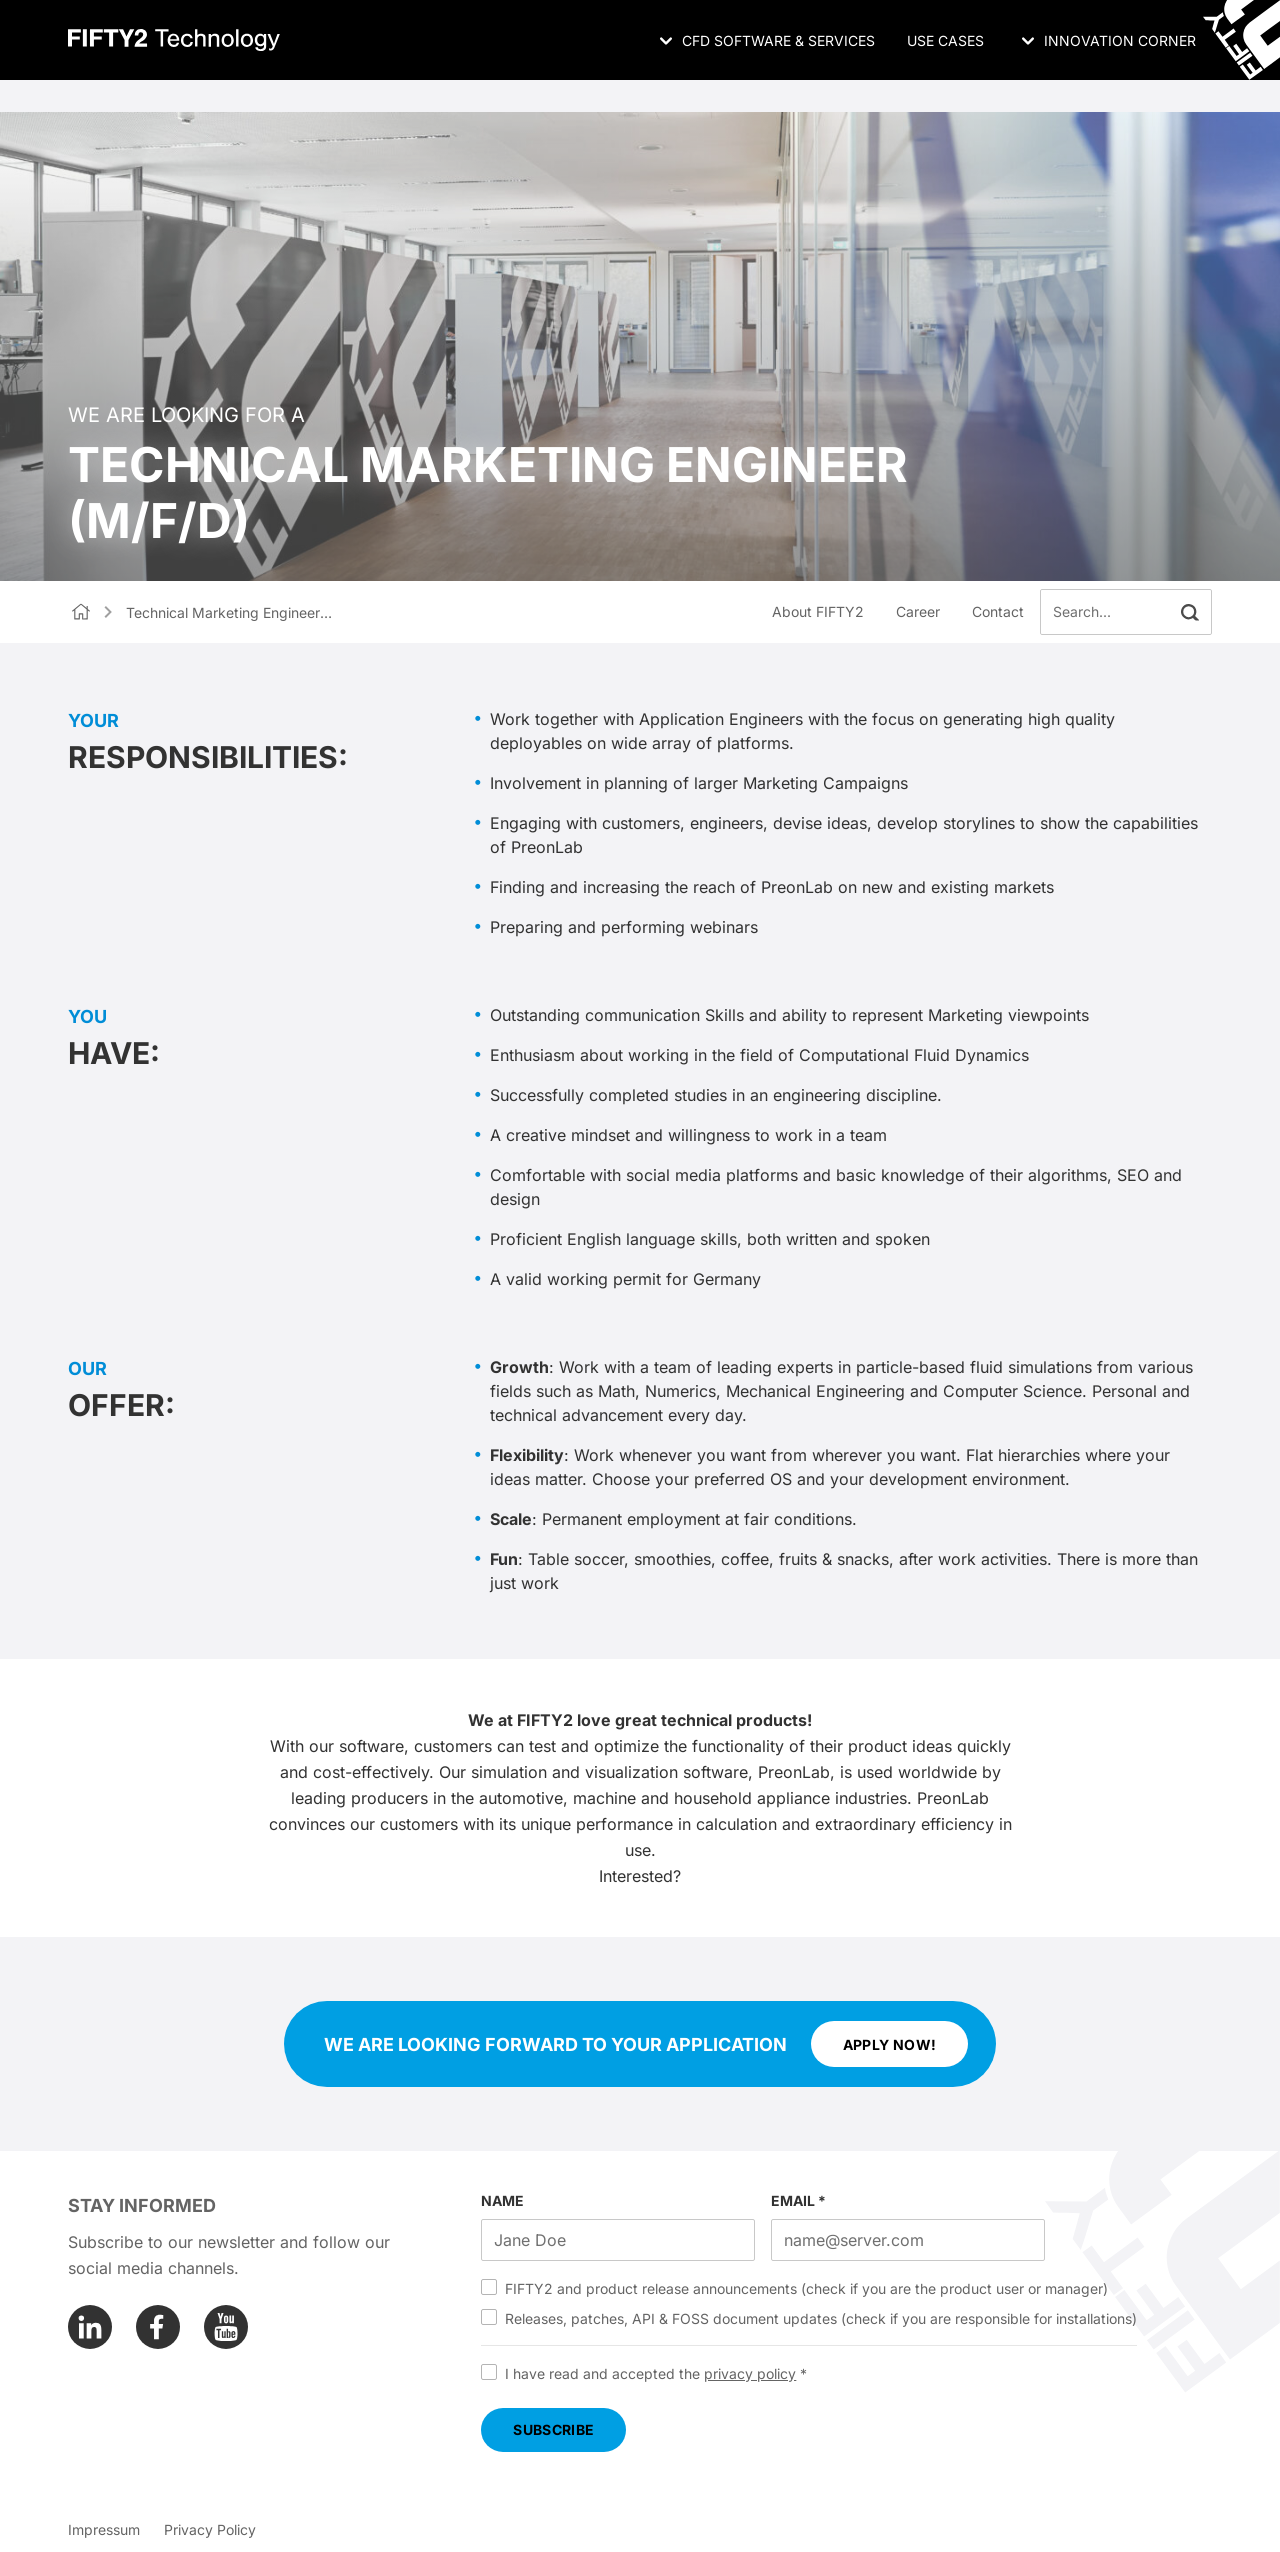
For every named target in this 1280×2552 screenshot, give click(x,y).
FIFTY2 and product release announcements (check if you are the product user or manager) (806, 2288)
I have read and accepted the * (656, 2373)
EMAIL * (798, 2200)
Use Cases (945, 40)
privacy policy (750, 2373)
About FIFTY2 (818, 611)
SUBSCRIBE (553, 2429)
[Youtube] (226, 2327)
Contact (998, 611)
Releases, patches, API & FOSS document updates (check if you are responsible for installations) (821, 2318)
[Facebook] (158, 2327)
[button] (1190, 612)
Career (918, 611)
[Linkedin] (90, 2327)
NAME (502, 2200)
